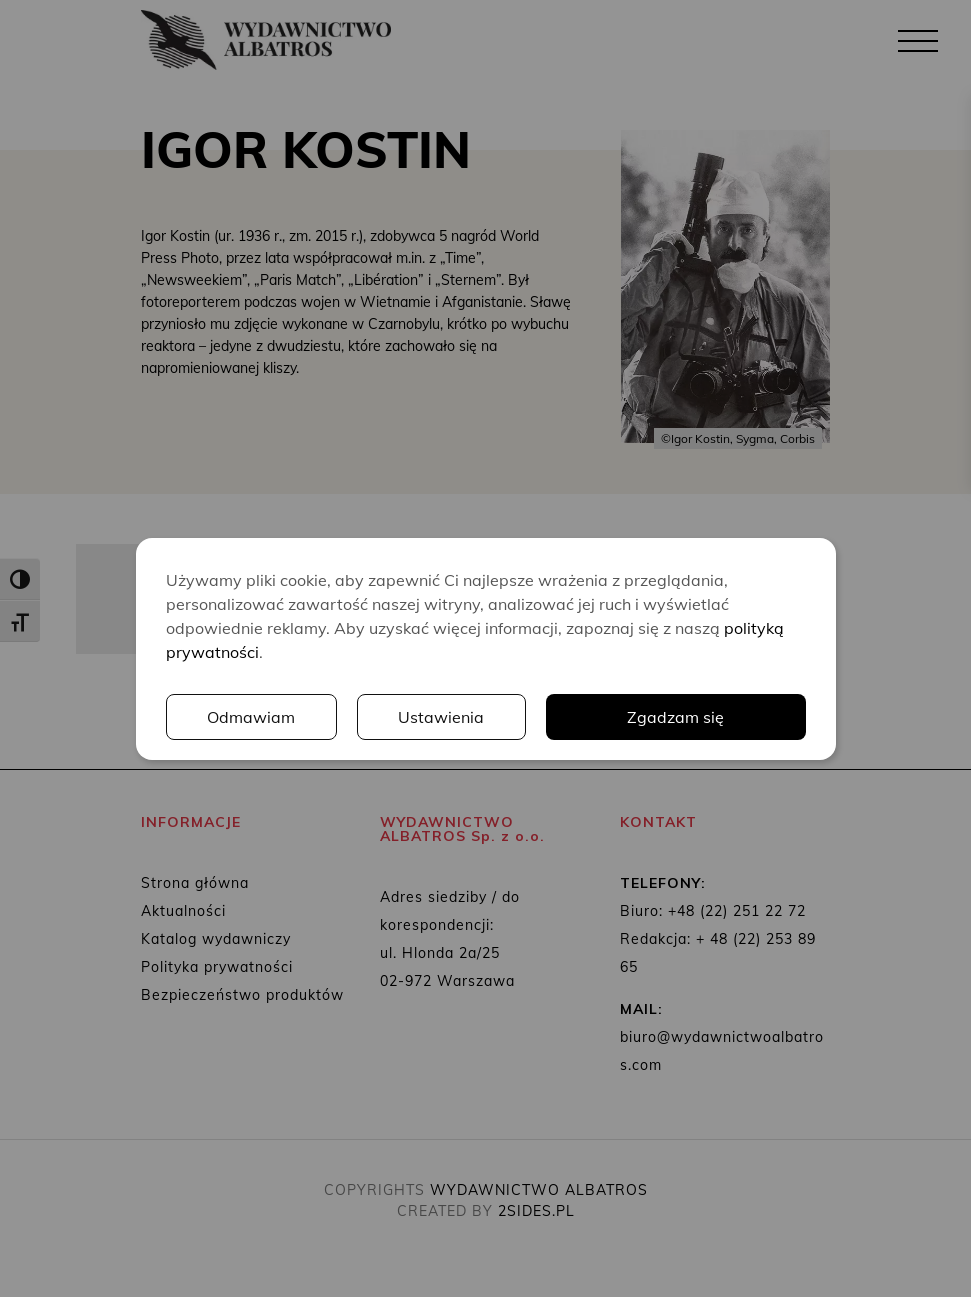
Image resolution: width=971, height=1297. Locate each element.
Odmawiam (251, 717)
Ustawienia (441, 717)
